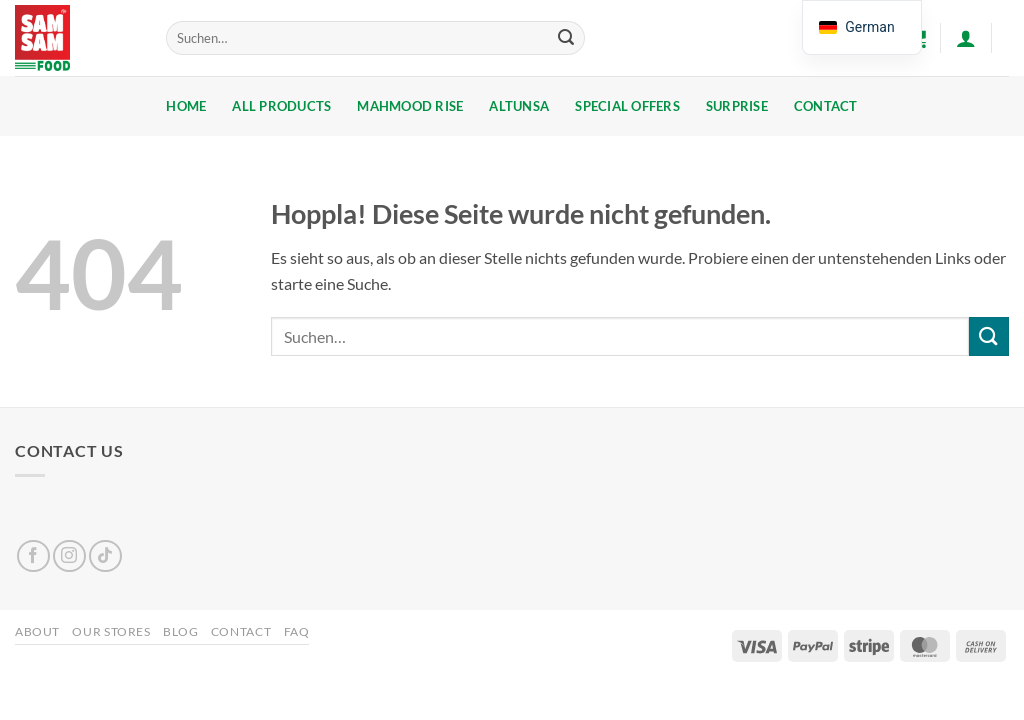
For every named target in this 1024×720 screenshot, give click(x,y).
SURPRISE (737, 106)
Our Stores (111, 631)
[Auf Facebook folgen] (33, 556)
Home (186, 106)
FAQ (297, 631)
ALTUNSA (519, 106)
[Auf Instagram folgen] (69, 556)
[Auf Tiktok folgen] (105, 556)
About (37, 631)
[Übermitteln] (566, 38)
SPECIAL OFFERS (627, 106)
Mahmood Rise (410, 106)
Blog (180, 631)
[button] (966, 38)
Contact (826, 106)
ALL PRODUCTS (281, 106)
